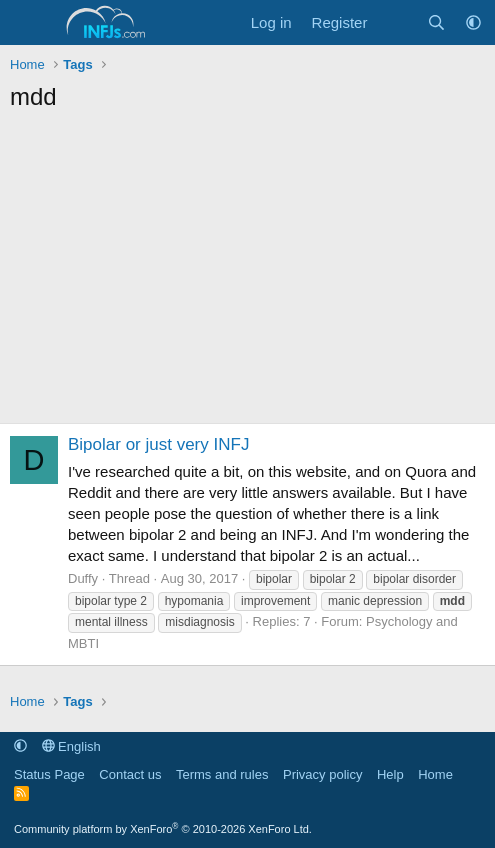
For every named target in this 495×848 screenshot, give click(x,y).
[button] (473, 22)
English (71, 746)
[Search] (436, 22)
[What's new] (396, 22)
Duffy (83, 578)
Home (435, 774)
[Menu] (27, 23)
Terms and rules (222, 774)
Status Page (49, 774)
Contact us (130, 774)
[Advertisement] (247, 273)
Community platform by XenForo (163, 829)
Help (390, 774)
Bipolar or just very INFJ (158, 444)
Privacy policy (322, 774)
